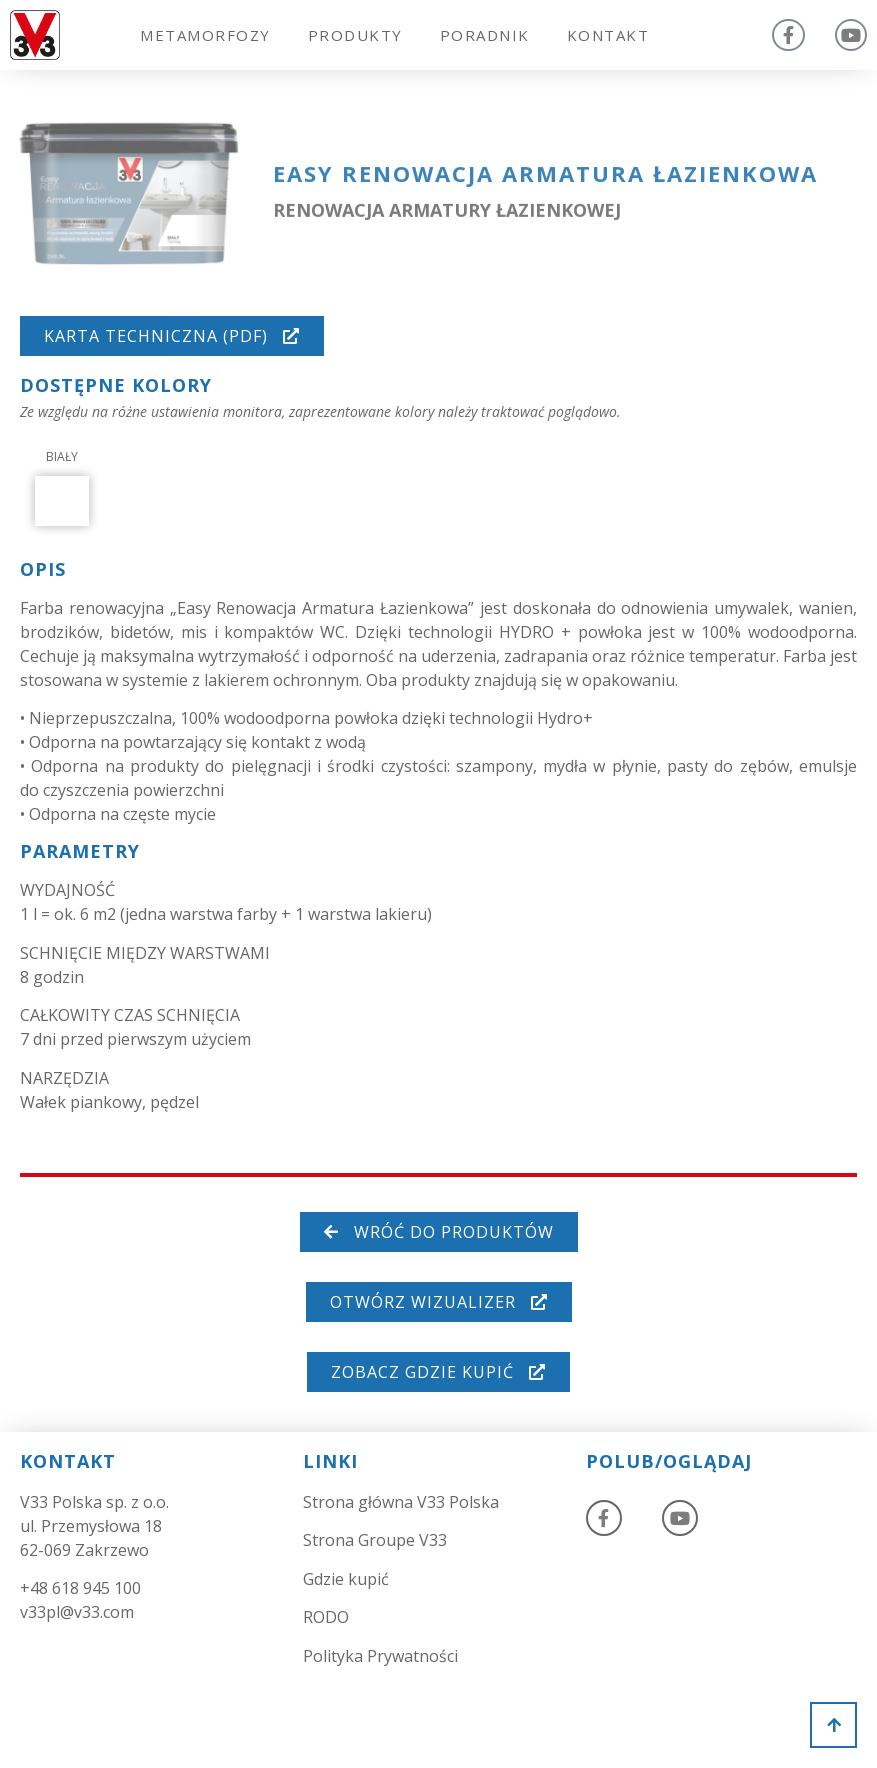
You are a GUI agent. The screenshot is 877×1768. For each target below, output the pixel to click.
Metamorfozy (205, 35)
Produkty (355, 35)
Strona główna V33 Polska (401, 1502)
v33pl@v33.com (77, 1612)
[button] (172, 336)
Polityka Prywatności (380, 1656)
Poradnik (485, 35)
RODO (326, 1617)
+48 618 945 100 (80, 1588)
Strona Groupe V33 (375, 1540)
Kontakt (608, 35)
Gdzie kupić (346, 1579)
